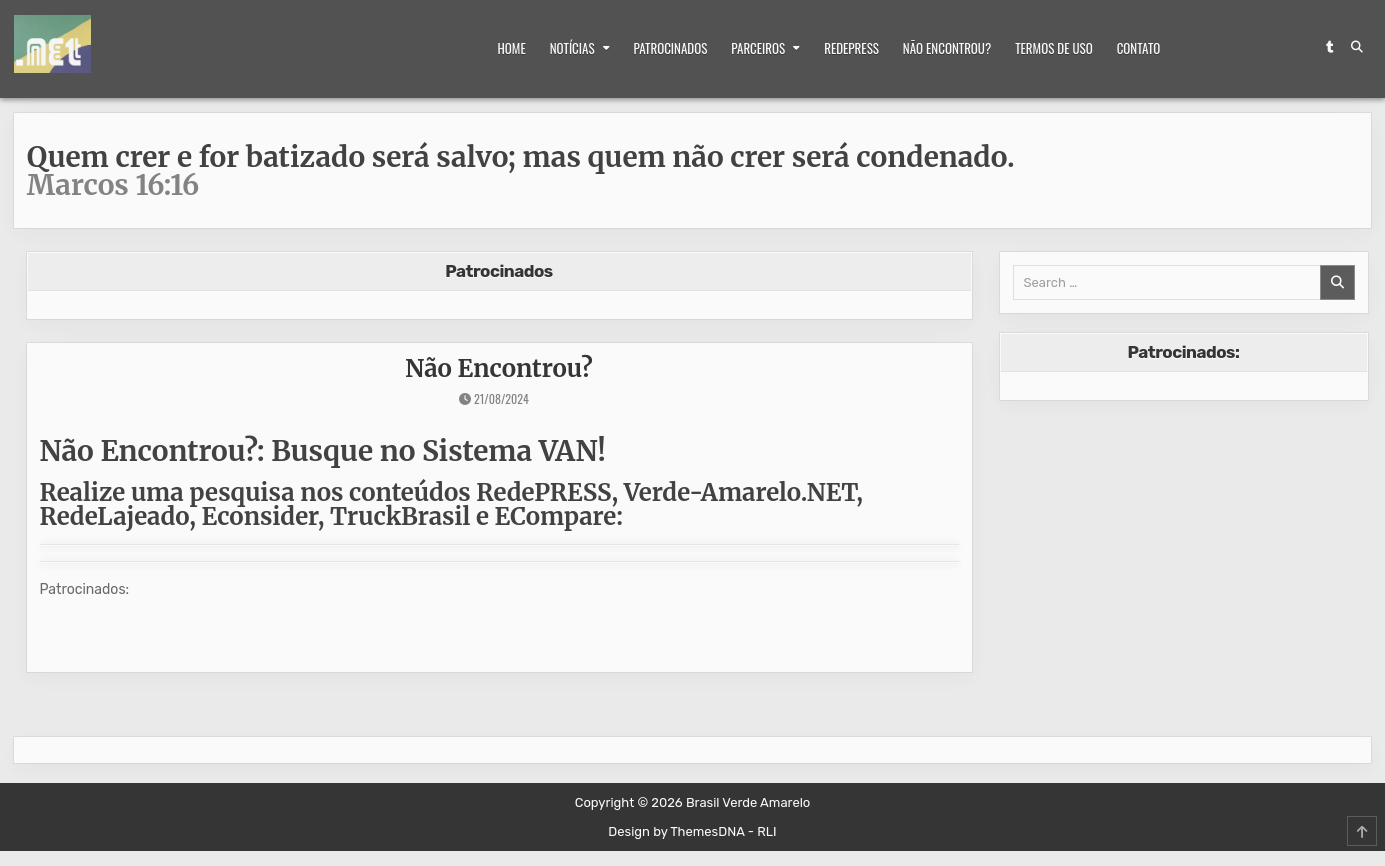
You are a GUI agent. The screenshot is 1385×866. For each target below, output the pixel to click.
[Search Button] (1357, 47)
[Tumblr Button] (1330, 47)
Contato (1139, 48)
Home (512, 48)
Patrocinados (671, 48)
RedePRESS (851, 48)
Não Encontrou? (947, 48)
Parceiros (758, 48)
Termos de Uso (1053, 48)
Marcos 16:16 (113, 185)
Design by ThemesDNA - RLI (692, 831)
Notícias (572, 48)
